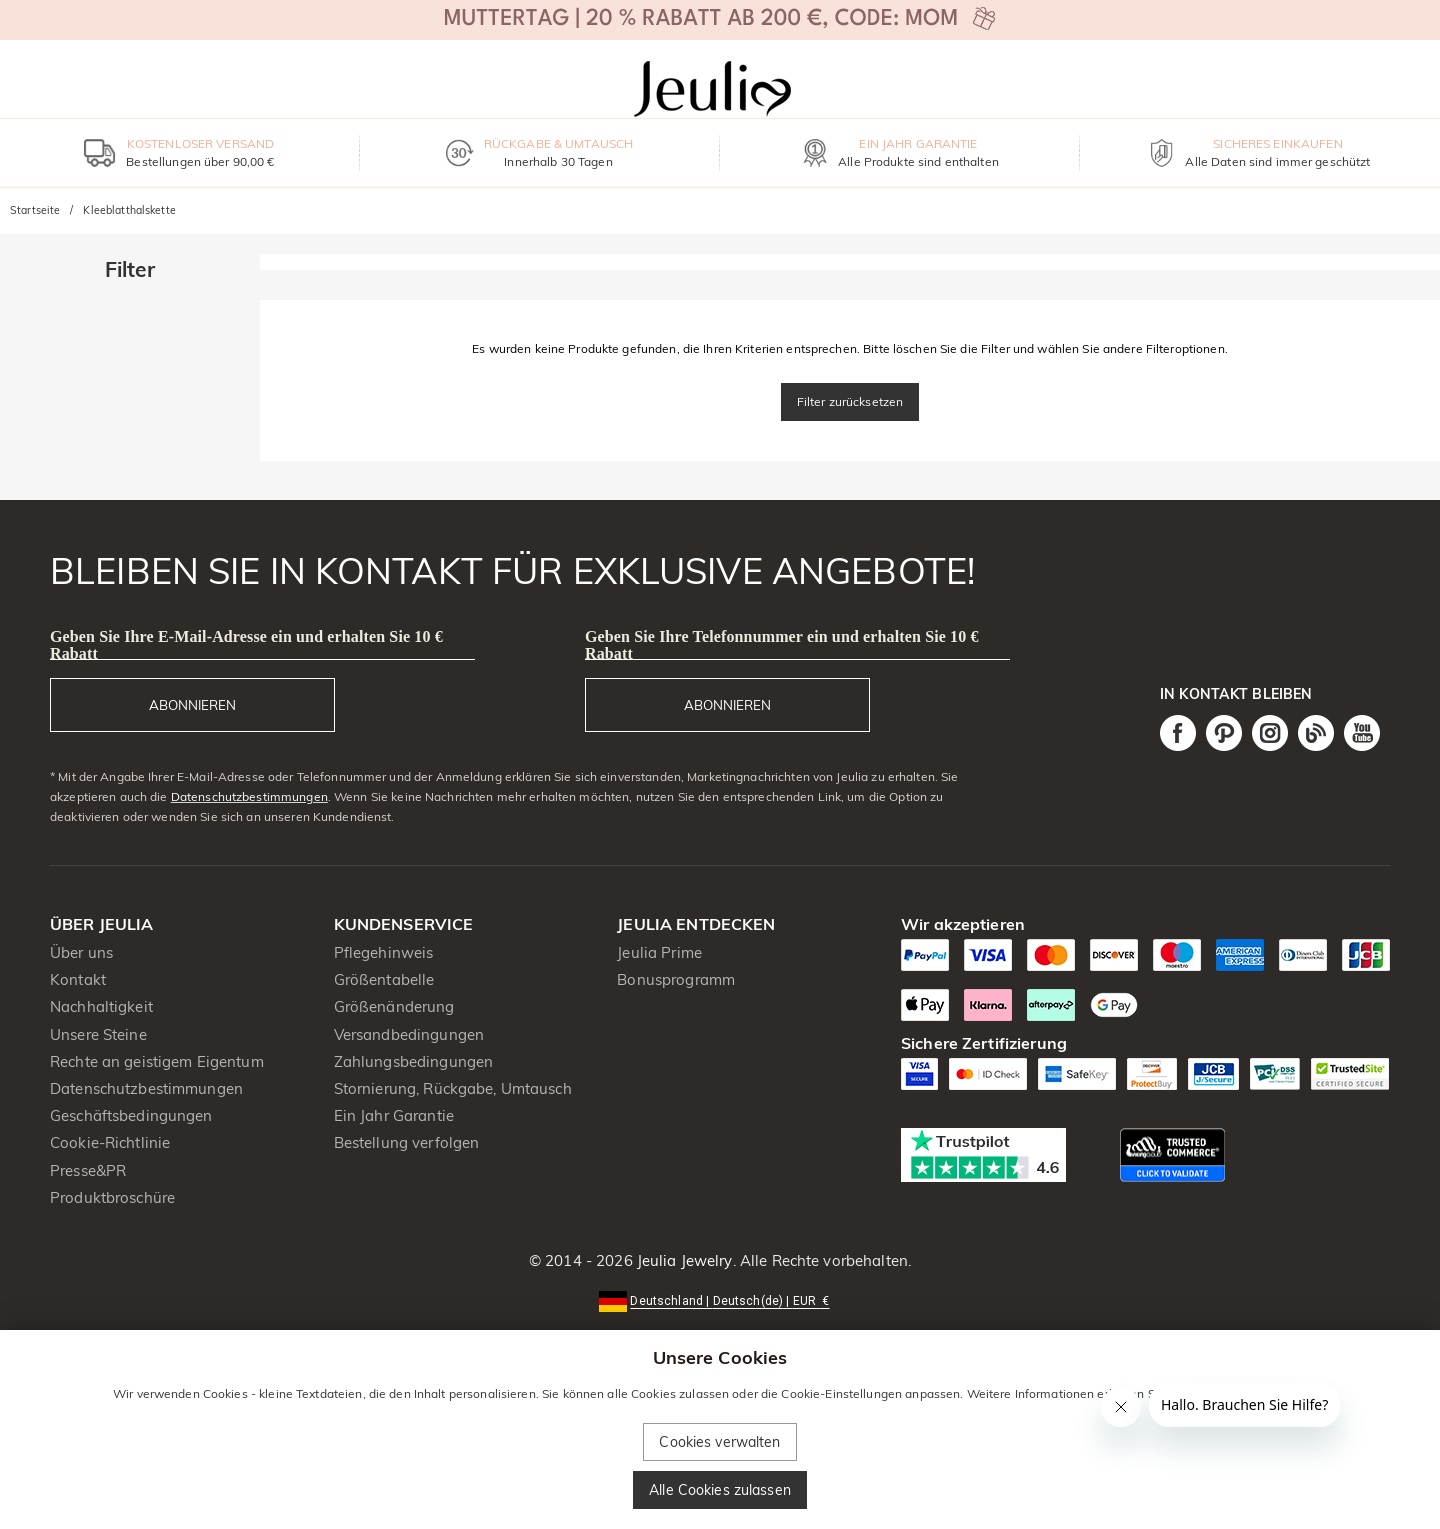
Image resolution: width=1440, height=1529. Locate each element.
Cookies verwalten (719, 1442)
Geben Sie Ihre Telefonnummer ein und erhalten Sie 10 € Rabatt (782, 645)
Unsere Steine (98, 1034)
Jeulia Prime (659, 952)
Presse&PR (88, 1170)
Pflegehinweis (384, 952)
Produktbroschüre (112, 1197)
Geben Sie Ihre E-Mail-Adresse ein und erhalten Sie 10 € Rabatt (246, 645)
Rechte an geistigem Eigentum (157, 1061)
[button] (719, 1299)
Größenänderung (394, 1006)
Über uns (81, 952)
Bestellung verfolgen (407, 1142)
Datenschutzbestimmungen (249, 796)
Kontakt (78, 979)
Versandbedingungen (409, 1034)
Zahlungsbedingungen (414, 1061)
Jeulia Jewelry (683, 1260)
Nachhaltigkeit (101, 1006)
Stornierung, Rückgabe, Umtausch (453, 1088)
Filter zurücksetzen (850, 401)
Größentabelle (384, 979)
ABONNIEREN (192, 705)
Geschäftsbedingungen (131, 1115)
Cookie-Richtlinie (110, 1142)
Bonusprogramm (676, 979)
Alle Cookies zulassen (720, 1490)
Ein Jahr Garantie (394, 1115)
